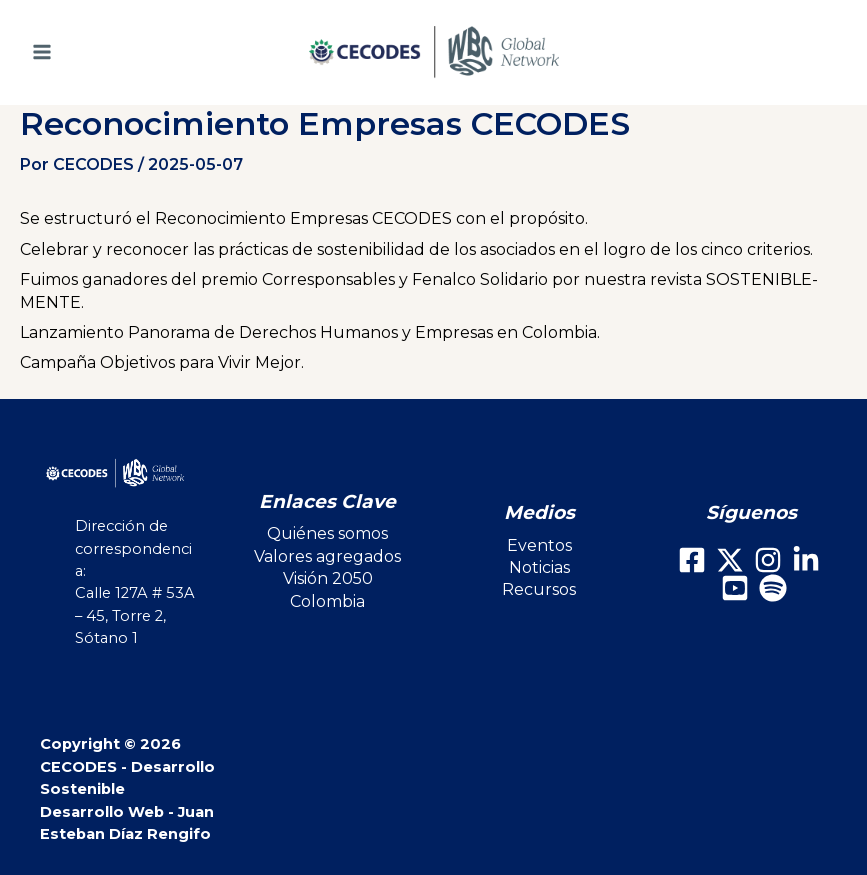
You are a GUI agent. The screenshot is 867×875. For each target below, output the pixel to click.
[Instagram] (768, 560)
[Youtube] (735, 588)
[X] (730, 560)
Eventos (539, 545)
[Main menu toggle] (69, 52)
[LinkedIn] (806, 560)
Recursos (539, 589)
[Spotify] (773, 588)
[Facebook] (692, 560)
